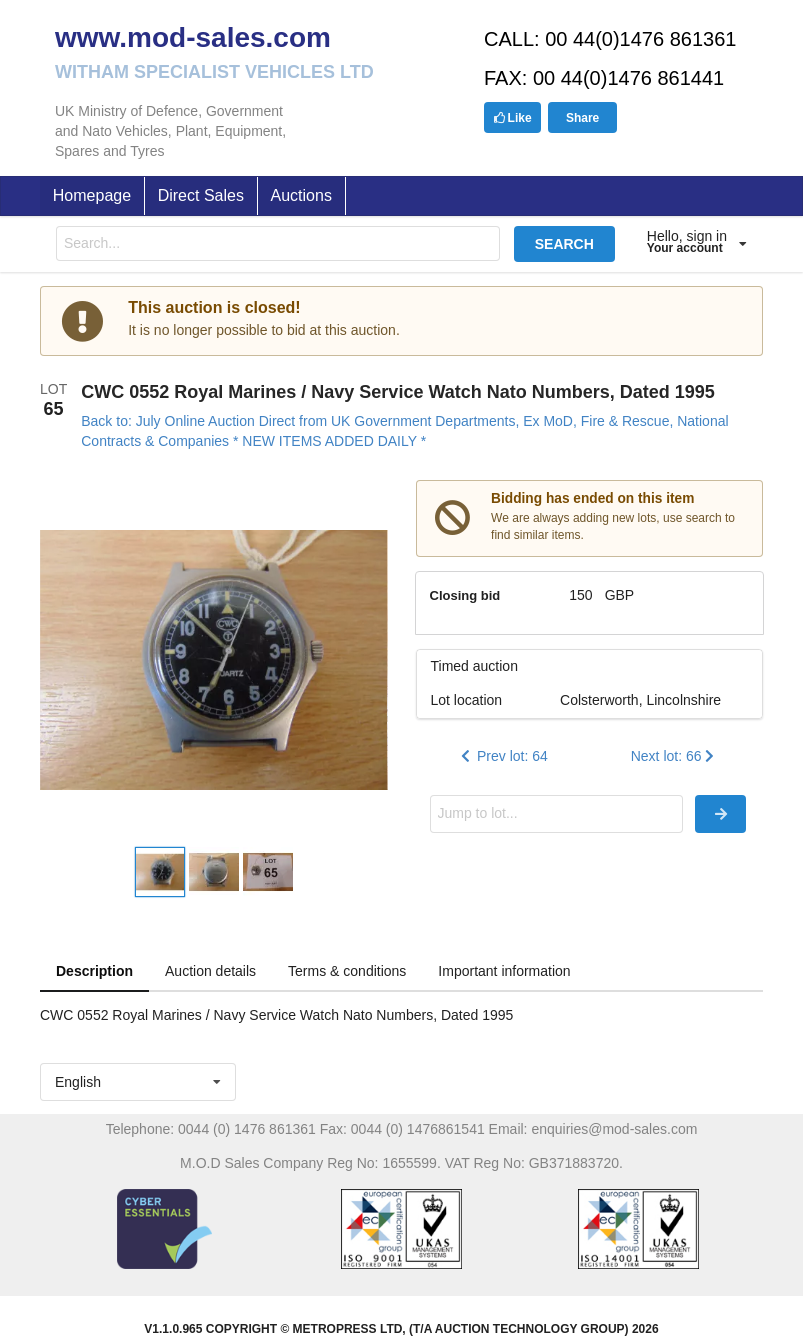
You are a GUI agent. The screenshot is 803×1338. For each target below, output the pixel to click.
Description (94, 971)
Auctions (301, 195)
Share (582, 118)
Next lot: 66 (674, 756)
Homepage (92, 195)
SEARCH (564, 244)
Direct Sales (201, 195)
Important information (504, 971)
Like (512, 118)
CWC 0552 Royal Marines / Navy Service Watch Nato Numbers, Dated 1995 (398, 392)
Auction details (210, 971)
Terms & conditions (347, 971)
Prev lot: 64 (502, 756)
